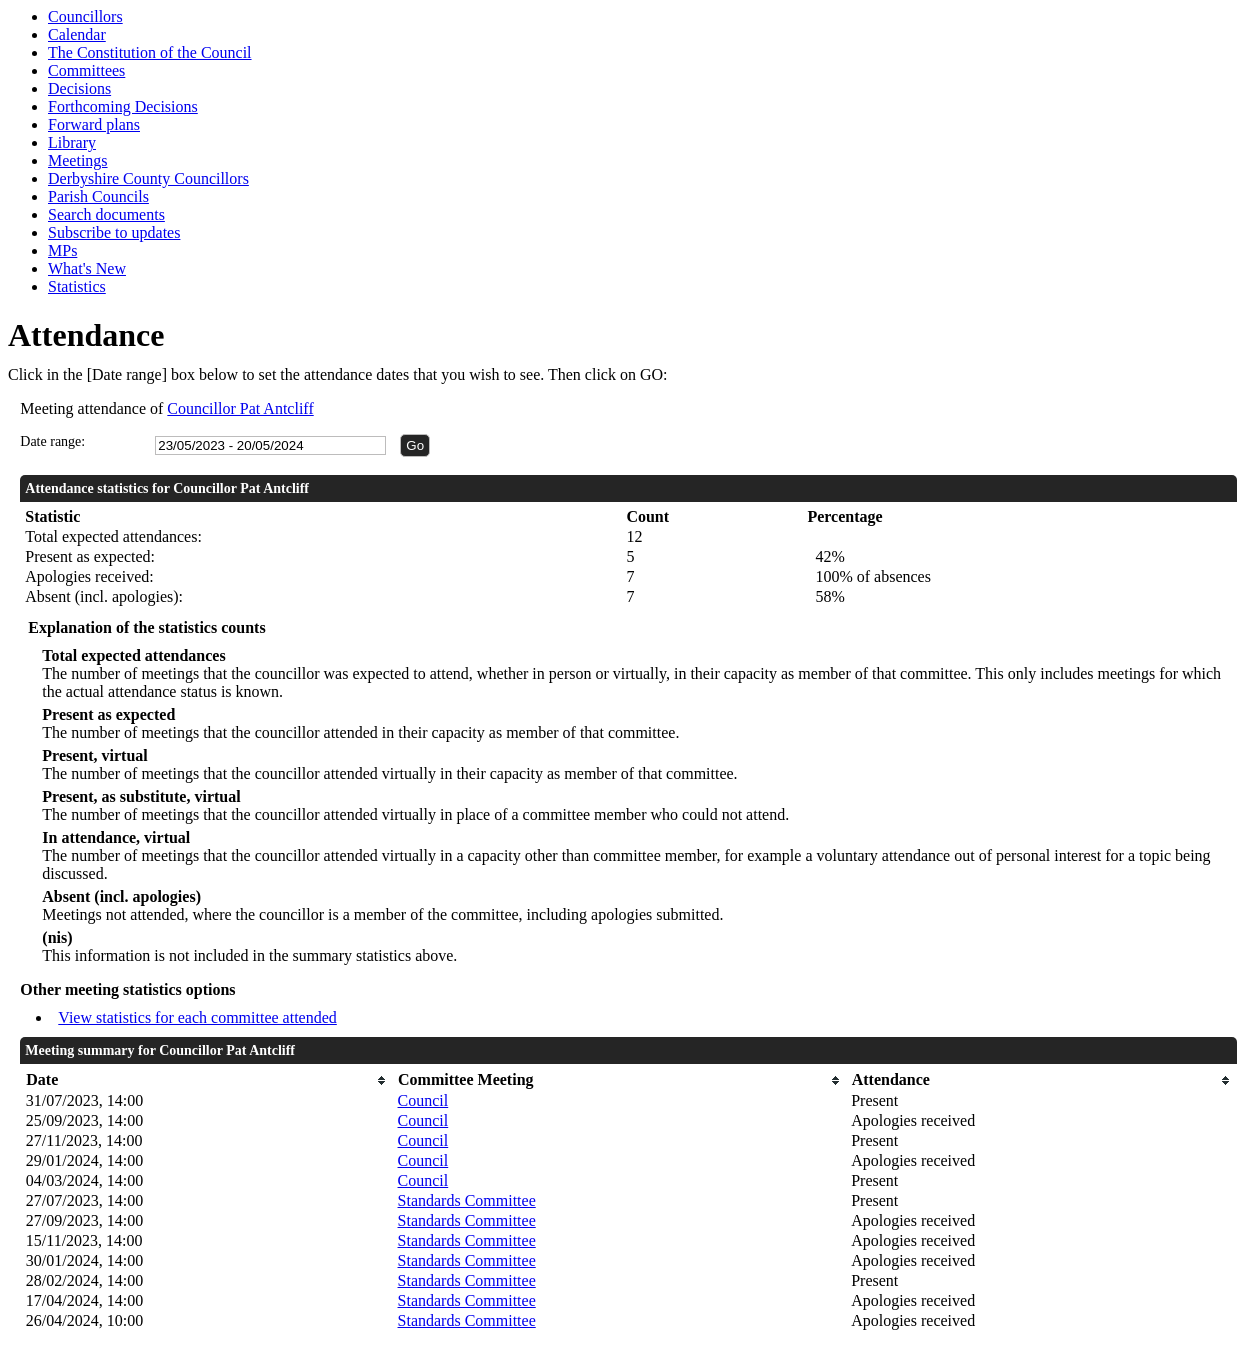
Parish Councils (98, 196)
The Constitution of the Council (150, 52)
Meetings (78, 160)
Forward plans (94, 124)
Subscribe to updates (114, 232)
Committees (86, 70)
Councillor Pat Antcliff (240, 408)
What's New (87, 268)
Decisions (79, 88)
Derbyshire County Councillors (148, 178)
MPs (62, 250)
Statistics (77, 286)
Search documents (106, 214)
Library (72, 142)
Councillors (85, 16)
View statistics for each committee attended (197, 1017)
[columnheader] (207, 1080)
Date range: (52, 441)
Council (423, 1100)
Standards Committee (467, 1200)
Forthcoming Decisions (123, 106)
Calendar (77, 34)
